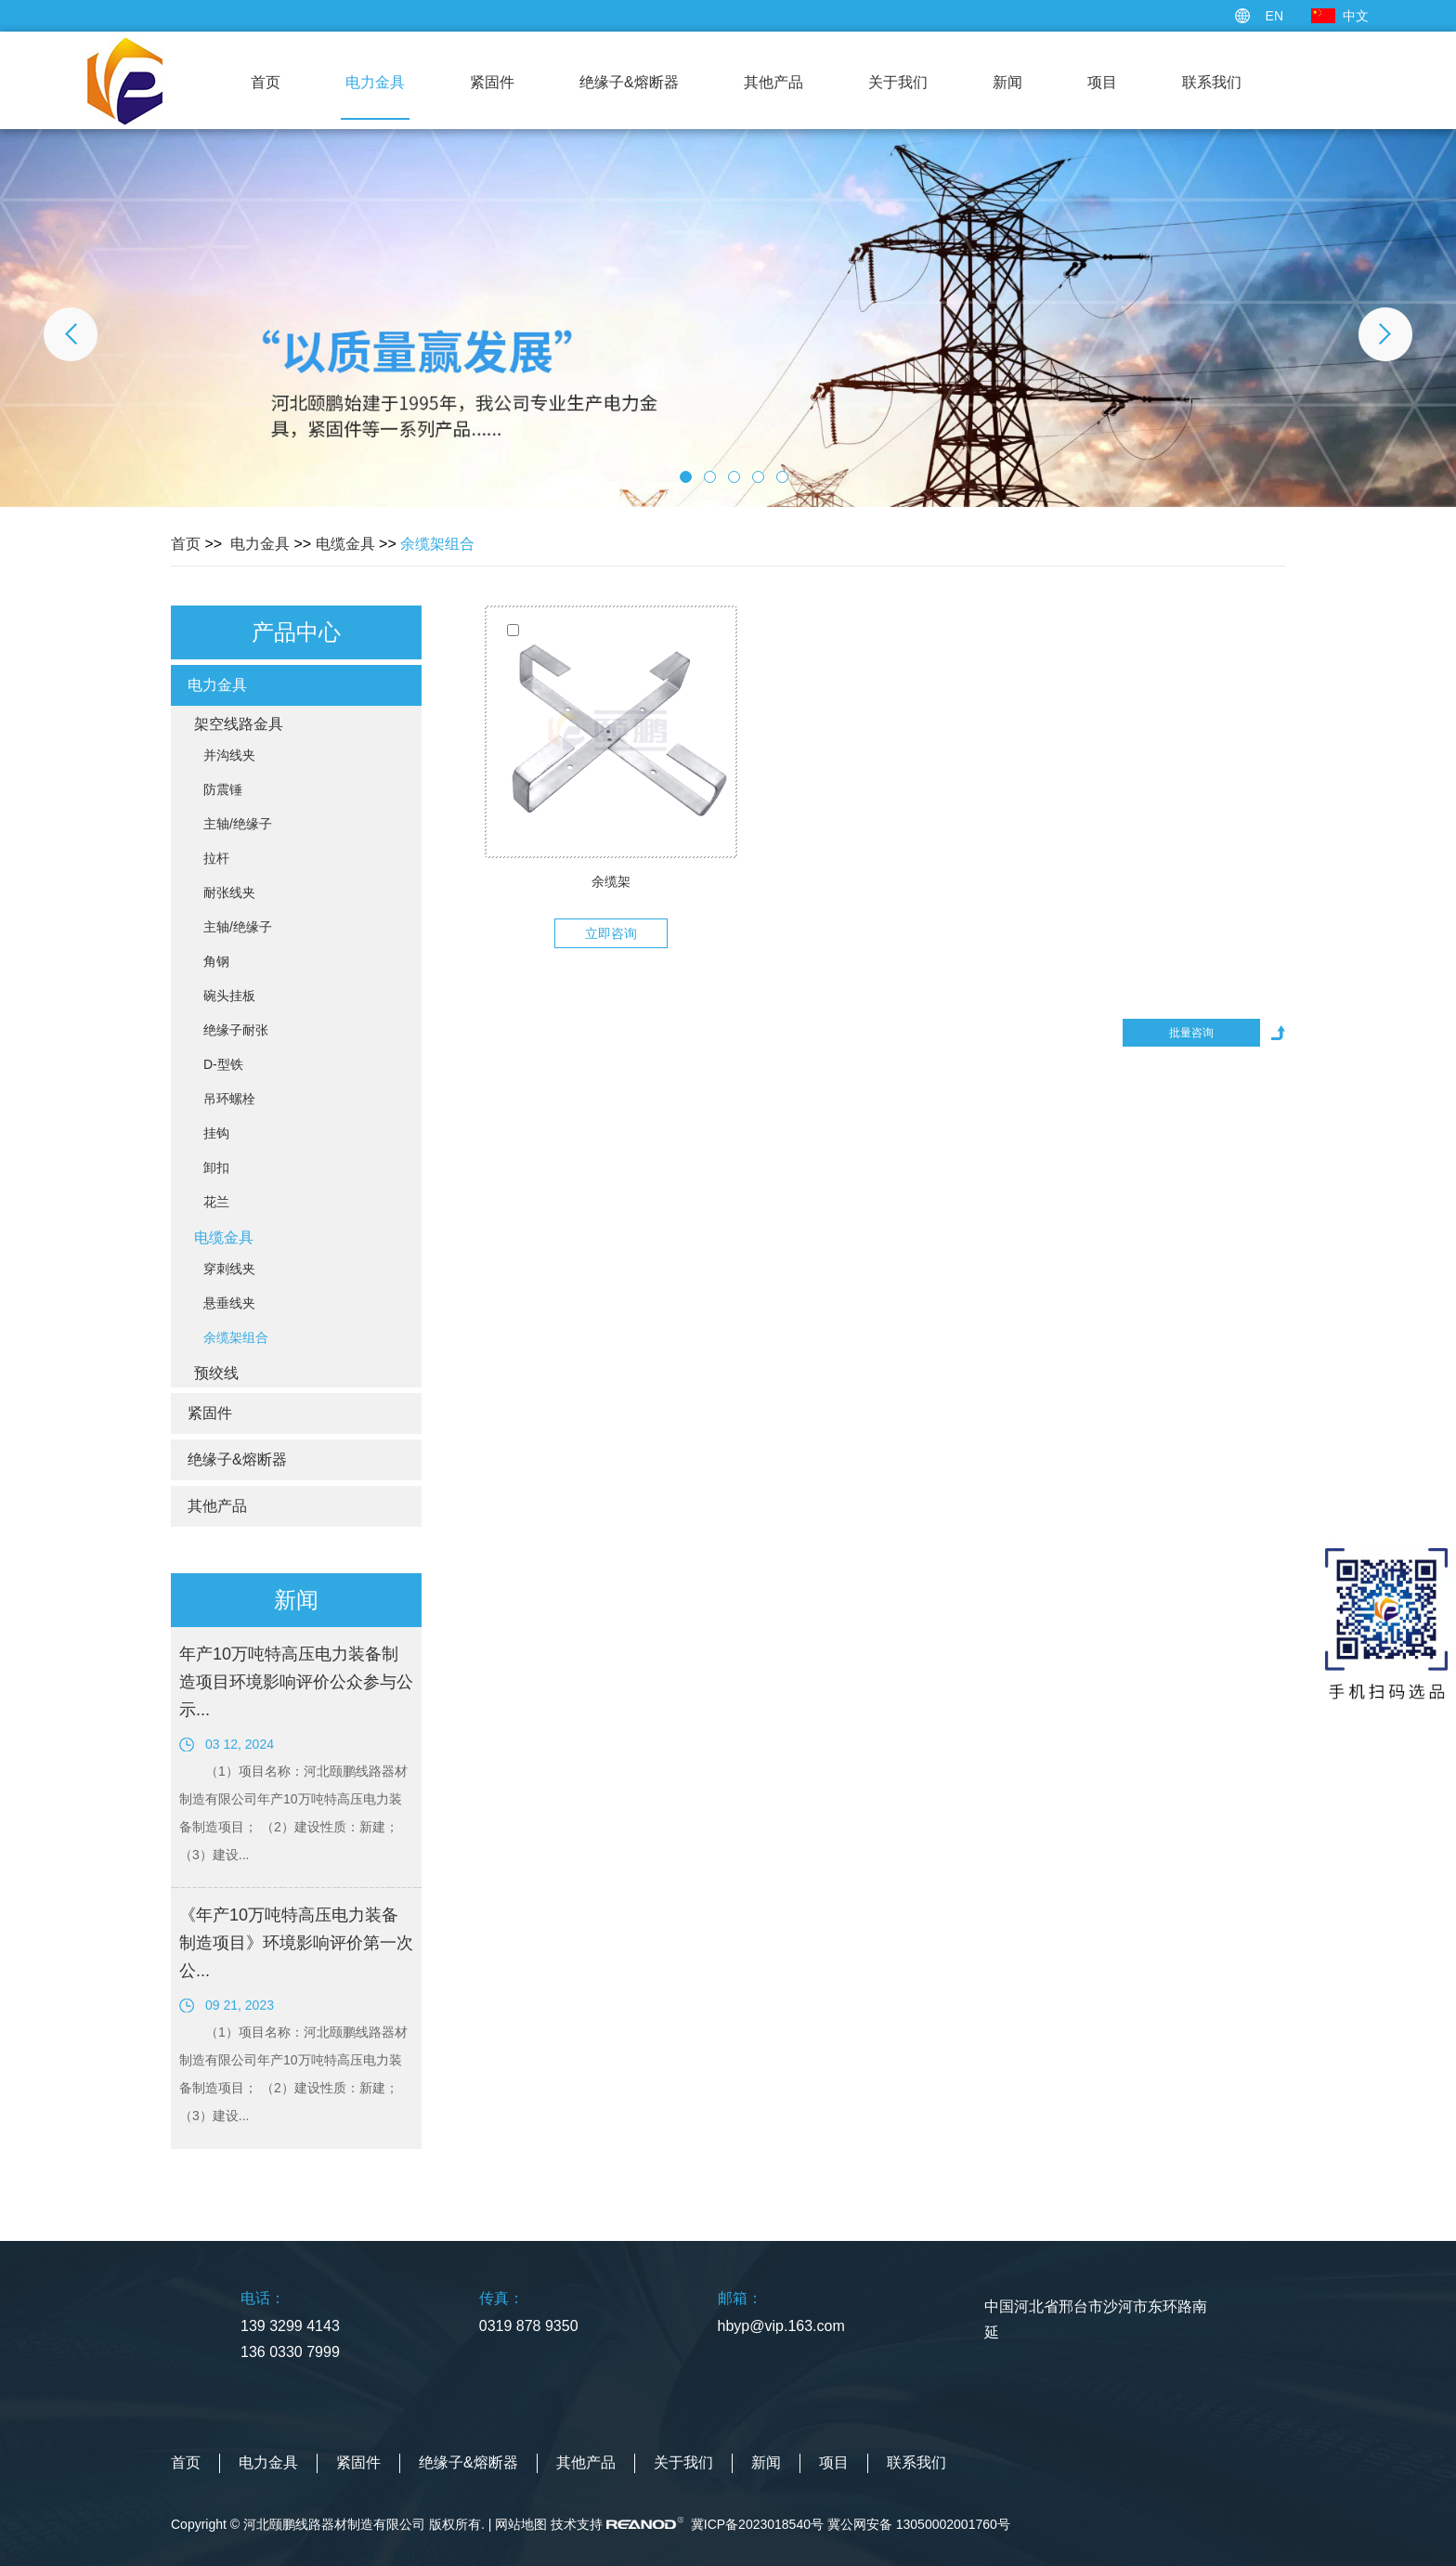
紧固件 (492, 82)
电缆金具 (345, 544)
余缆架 (611, 881)
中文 (1356, 15)
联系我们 (1212, 82)
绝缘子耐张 (235, 1029)
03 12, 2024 (239, 1744)
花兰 (216, 1201)
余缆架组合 (437, 544)
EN (1274, 15)
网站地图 (521, 2524)
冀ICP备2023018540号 (757, 2524)
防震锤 (222, 789)
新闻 (1007, 82)
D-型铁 (223, 1064)
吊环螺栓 (229, 1098)
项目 (1102, 82)
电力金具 (375, 82)
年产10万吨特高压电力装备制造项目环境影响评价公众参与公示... (296, 1682)
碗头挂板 (229, 995)
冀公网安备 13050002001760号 (918, 2524)
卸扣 (216, 1167)
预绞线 (216, 1373)
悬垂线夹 (229, 1303)
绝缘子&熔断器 (629, 82)
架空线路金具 (238, 724)
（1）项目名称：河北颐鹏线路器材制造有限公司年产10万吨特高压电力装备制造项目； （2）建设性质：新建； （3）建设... (293, 1813)
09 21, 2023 (239, 2005)
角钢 (216, 961)
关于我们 (898, 82)
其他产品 (773, 82)
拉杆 (216, 858)
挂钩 (216, 1133)
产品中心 (296, 632)
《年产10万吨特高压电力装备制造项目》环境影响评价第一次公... (296, 1943)
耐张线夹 (229, 892)
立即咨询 (611, 933)
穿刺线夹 (229, 1268)
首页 (265, 82)
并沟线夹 (229, 755)
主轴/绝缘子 (237, 823)
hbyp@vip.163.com (781, 2326)
